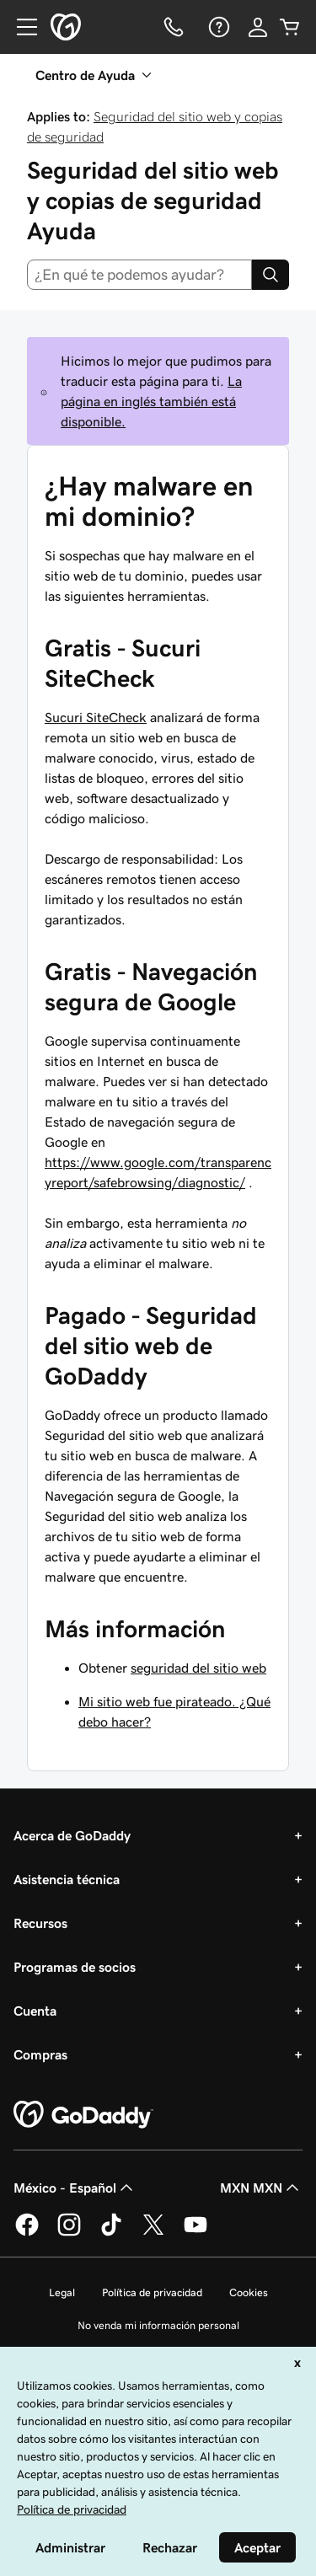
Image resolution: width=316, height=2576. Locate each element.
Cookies (248, 2292)
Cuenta (34, 2010)
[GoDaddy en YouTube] (195, 2233)
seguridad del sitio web (198, 1667)
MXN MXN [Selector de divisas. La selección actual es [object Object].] (261, 2187)
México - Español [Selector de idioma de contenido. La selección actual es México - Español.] (75, 2187)
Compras (40, 2054)
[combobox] (139, 274)
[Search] (270, 275)
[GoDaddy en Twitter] (153, 2233)
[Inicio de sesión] (258, 27)
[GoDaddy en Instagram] (69, 2233)
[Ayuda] (217, 27)
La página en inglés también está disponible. (151, 401)
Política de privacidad (152, 2292)
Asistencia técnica (66, 1879)
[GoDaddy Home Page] (83, 2115)
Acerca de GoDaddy (72, 1835)
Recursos (40, 1923)
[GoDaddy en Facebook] (26, 2233)
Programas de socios (74, 1967)
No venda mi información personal (158, 2325)
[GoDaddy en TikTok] (111, 2233)
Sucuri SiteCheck (96, 717)
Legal (62, 2292)
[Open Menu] (20, 27)
